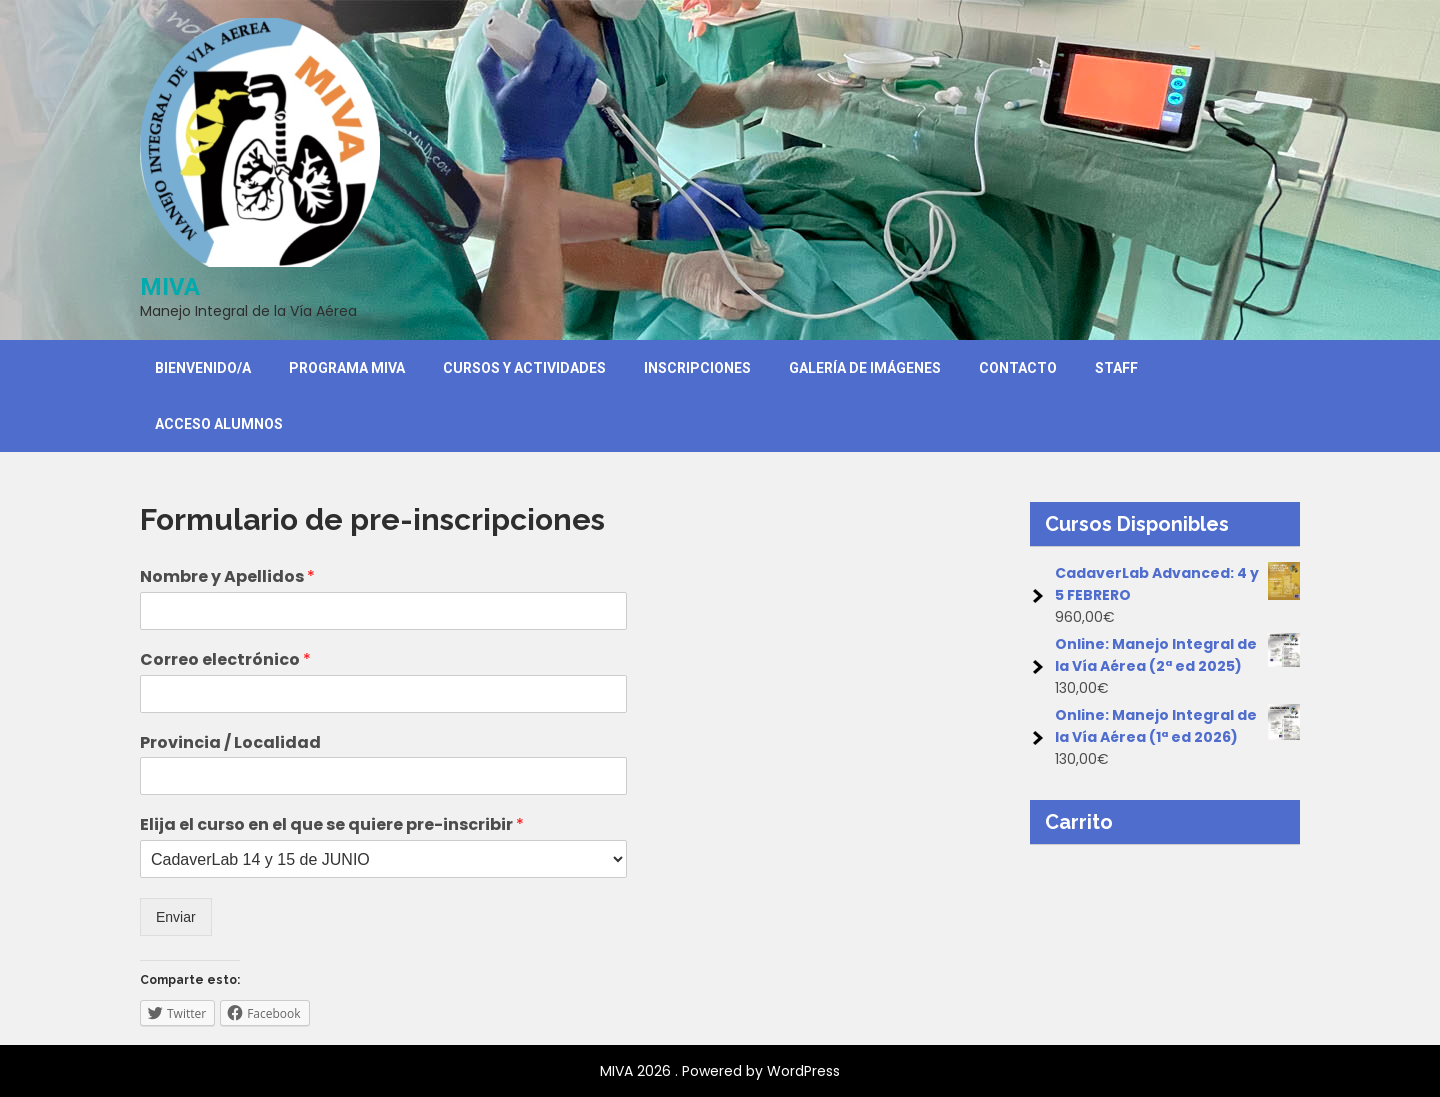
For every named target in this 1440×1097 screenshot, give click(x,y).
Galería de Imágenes (865, 368)
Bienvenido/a (203, 368)
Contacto (1018, 368)
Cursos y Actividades (524, 368)
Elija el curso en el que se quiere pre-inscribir (332, 825)
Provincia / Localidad (230, 743)
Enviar (176, 917)
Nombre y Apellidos (227, 577)
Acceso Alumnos (219, 424)
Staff (1116, 368)
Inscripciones (697, 368)
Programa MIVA (347, 368)
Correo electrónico (225, 660)
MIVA (170, 287)
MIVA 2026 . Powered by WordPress (720, 1071)
